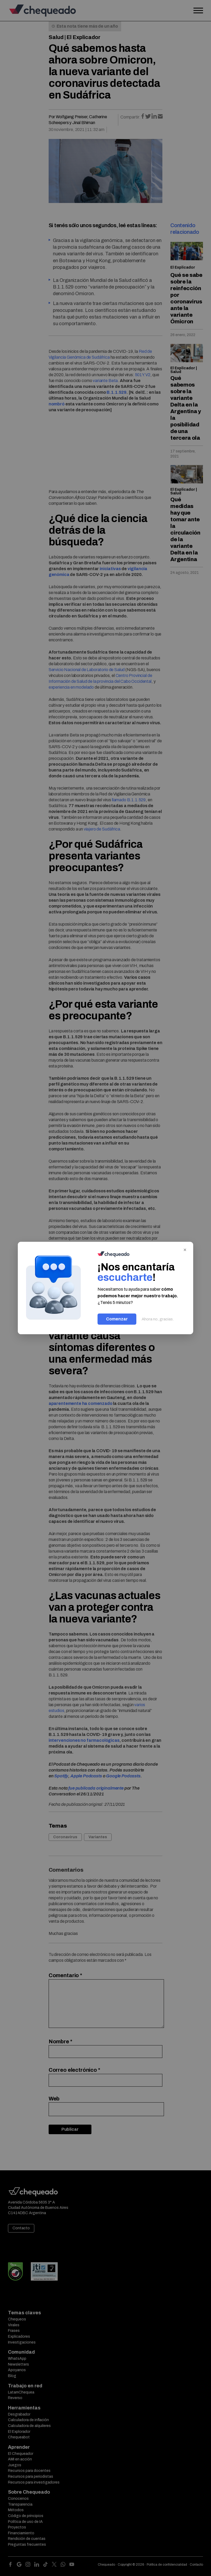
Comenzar (117, 1319)
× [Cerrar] (185, 1249)
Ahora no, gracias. (158, 1319)
